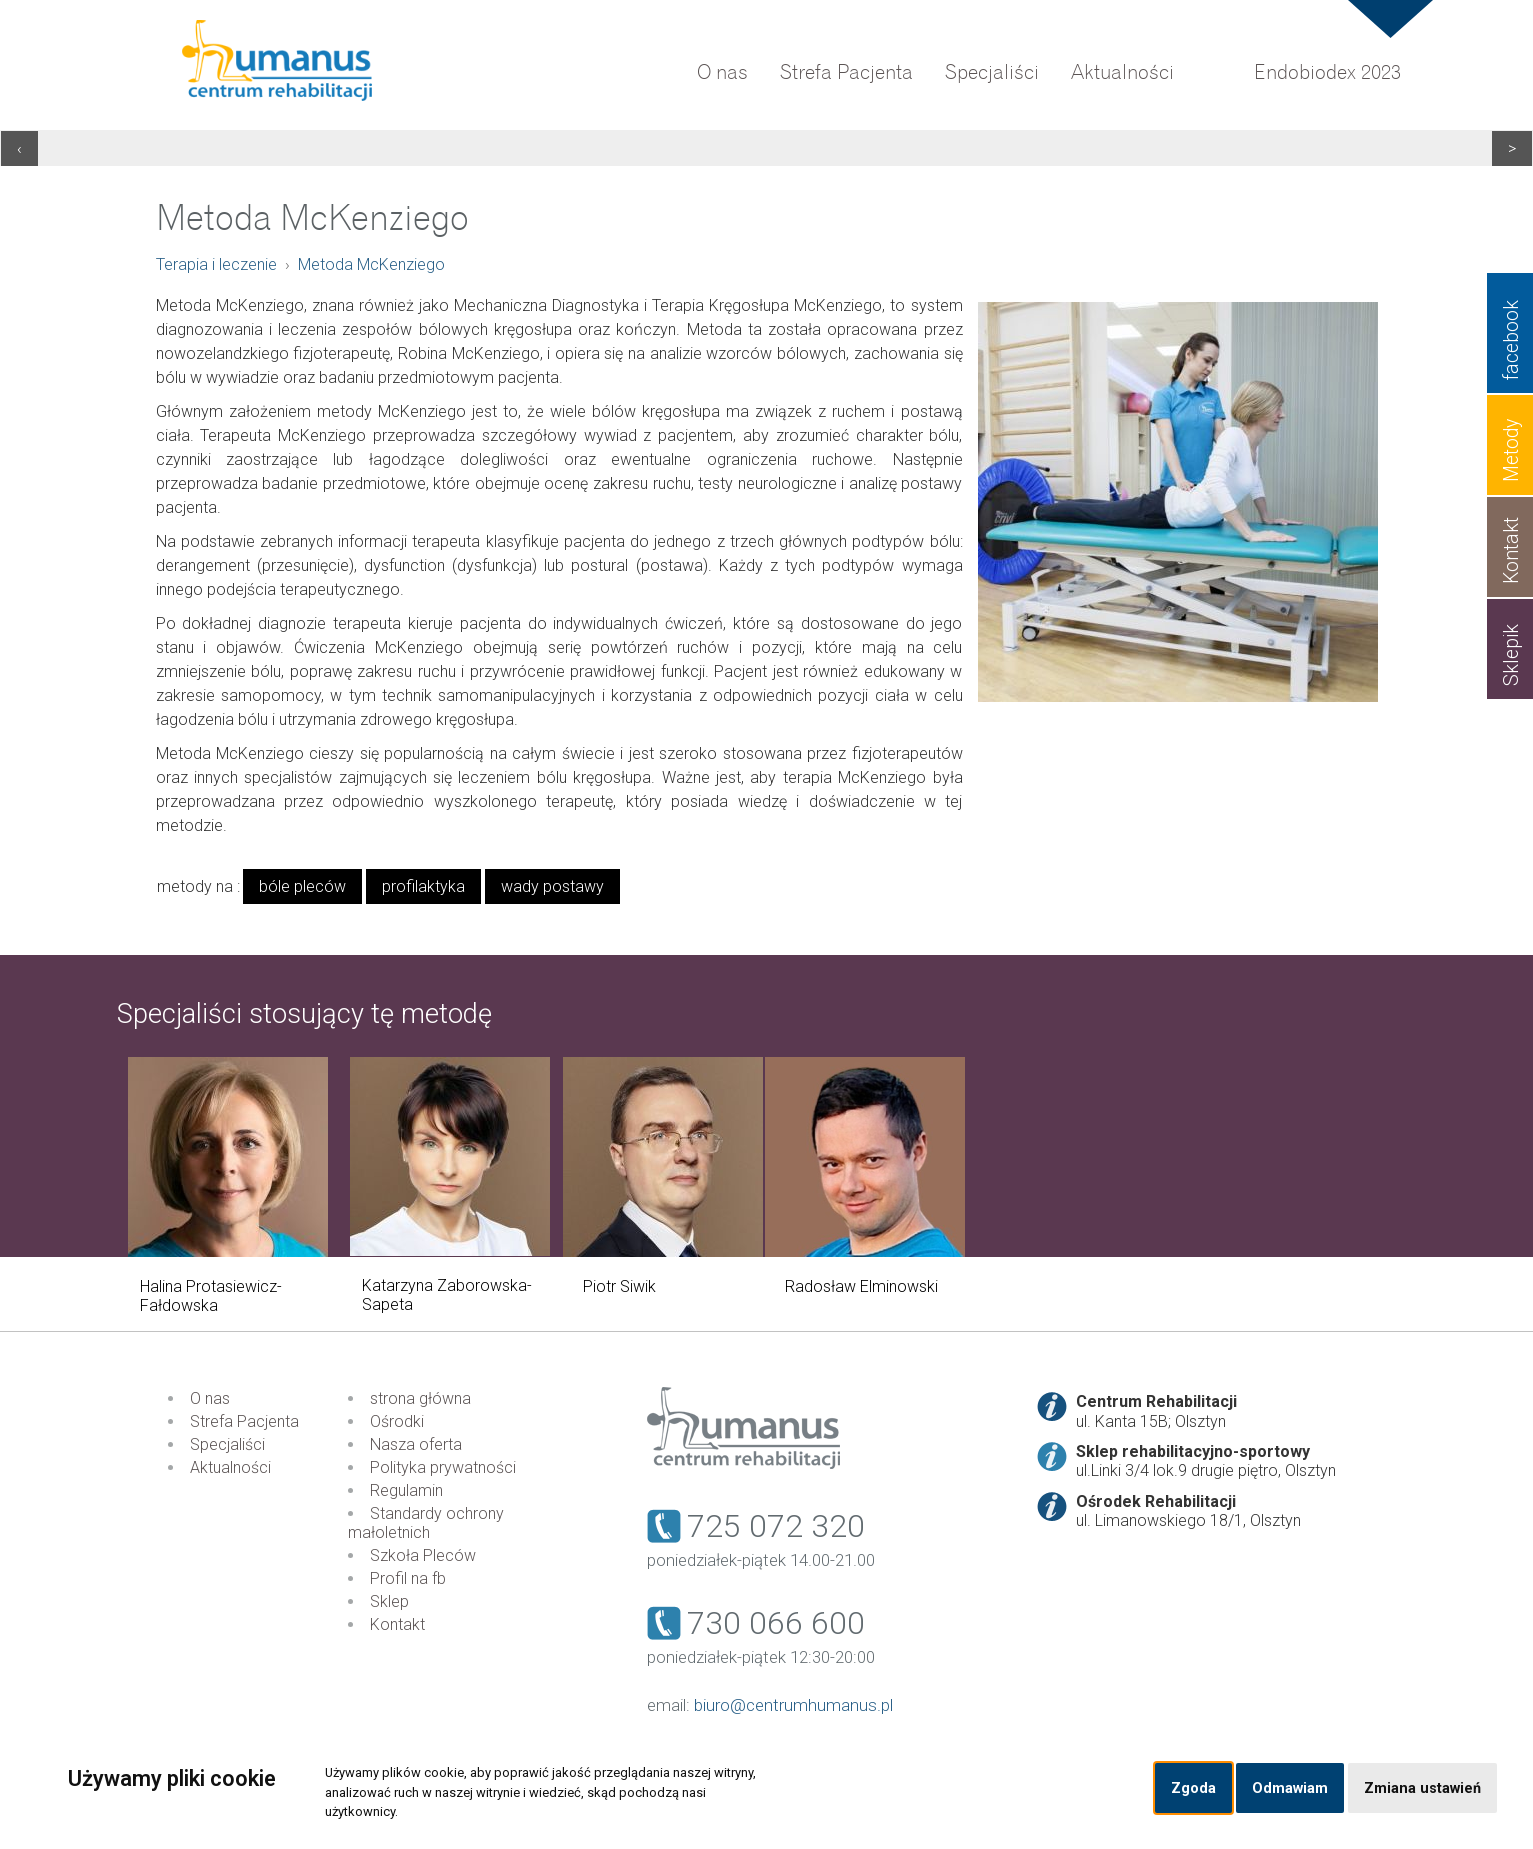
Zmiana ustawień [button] (1422, 1788)
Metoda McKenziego (371, 264)
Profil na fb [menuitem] (408, 1578)
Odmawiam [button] (1290, 1788)
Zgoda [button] (1193, 1788)
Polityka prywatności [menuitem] (443, 1467)
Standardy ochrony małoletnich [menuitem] (426, 1523)
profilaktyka (423, 886)
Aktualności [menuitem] (1122, 72)
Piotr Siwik (619, 1286)
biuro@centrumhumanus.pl (793, 1705)
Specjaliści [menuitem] (992, 72)
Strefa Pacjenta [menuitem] (846, 72)
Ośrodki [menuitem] (397, 1421)
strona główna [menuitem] (420, 1398)
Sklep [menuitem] (389, 1601)
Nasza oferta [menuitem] (416, 1444)
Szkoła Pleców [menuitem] (423, 1555)
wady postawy (552, 886)
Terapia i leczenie (216, 264)
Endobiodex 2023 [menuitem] (1327, 72)
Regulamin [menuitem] (406, 1490)
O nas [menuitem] (722, 72)
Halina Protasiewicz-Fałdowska (211, 1296)
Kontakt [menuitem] (397, 1624)
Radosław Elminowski (861, 1286)
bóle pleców (302, 886)
